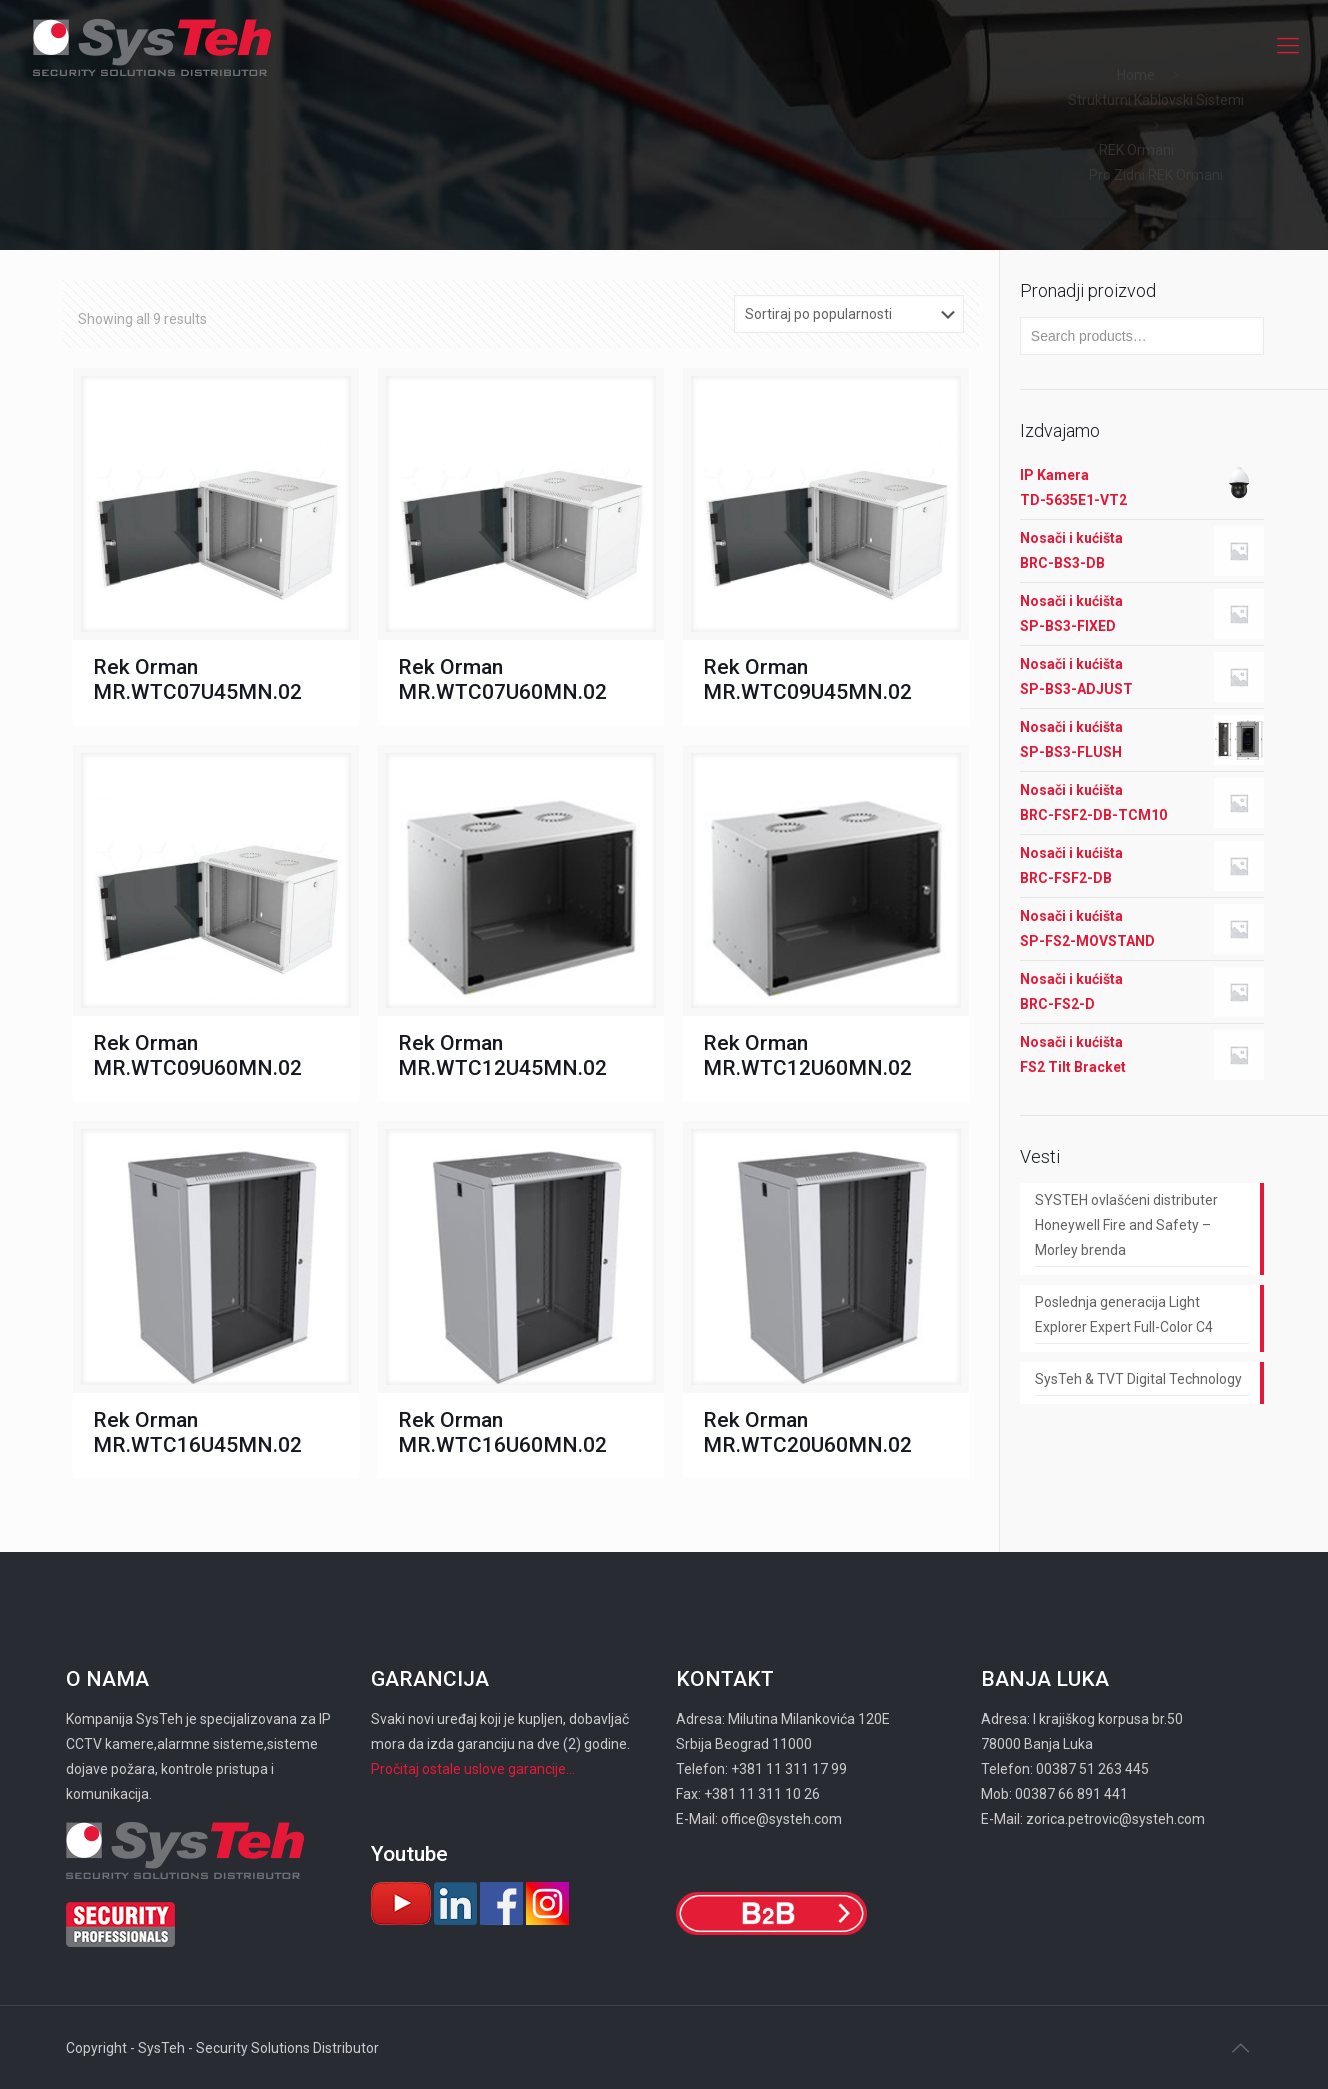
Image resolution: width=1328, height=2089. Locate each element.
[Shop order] (849, 314)
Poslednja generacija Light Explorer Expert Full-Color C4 (1124, 1314)
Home (1136, 75)
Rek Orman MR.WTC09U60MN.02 (197, 1055)
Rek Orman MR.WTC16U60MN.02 (502, 1432)
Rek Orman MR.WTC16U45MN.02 (197, 1432)
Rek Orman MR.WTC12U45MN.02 (502, 1055)
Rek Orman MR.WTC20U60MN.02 (807, 1432)
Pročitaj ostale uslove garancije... (473, 1769)
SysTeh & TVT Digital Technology (1138, 1379)
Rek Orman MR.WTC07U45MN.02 (197, 679)
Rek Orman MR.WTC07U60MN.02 (502, 679)
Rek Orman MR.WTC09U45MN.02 (807, 679)
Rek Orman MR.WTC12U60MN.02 (807, 1055)
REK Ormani (1136, 150)
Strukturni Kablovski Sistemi (1156, 100)
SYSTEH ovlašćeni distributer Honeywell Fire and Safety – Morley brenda (1126, 1225)
